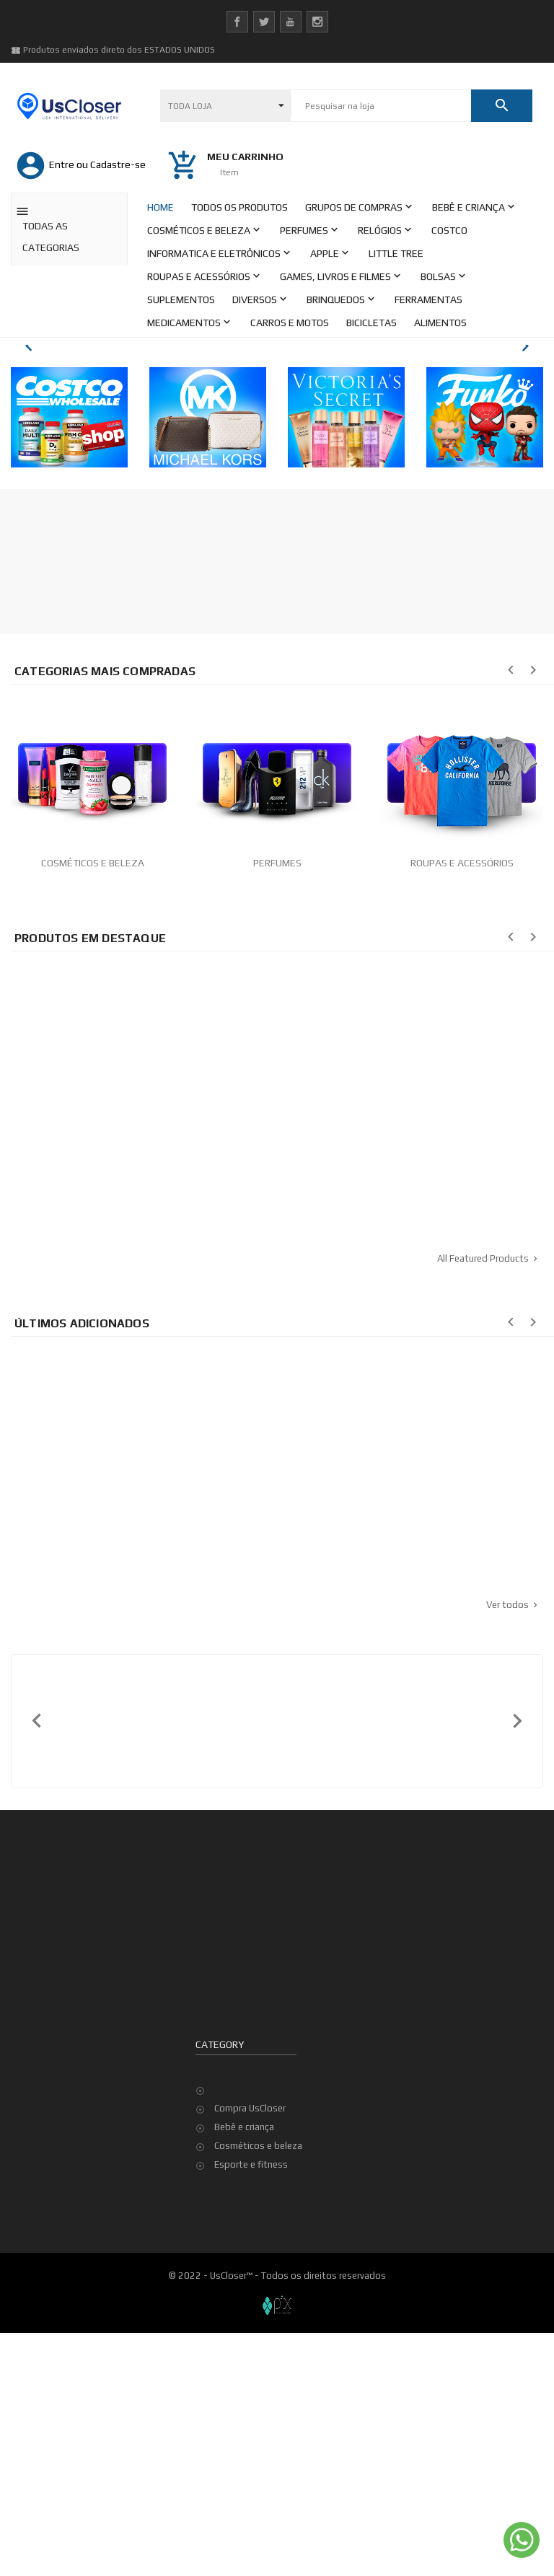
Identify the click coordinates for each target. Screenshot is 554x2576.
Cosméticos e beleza (258, 2388)
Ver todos (513, 1847)
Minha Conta (56, 2474)
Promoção (420, 2248)
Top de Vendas (430, 2286)
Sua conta (221, 2204)
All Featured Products (488, 1501)
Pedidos (232, 2267)
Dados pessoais (248, 2248)
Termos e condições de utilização (100, 2455)
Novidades (421, 2267)
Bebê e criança (244, 2370)
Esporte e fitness (251, 2407)
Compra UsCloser (250, 2351)
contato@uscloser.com (88, 2320)
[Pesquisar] (381, 106)
